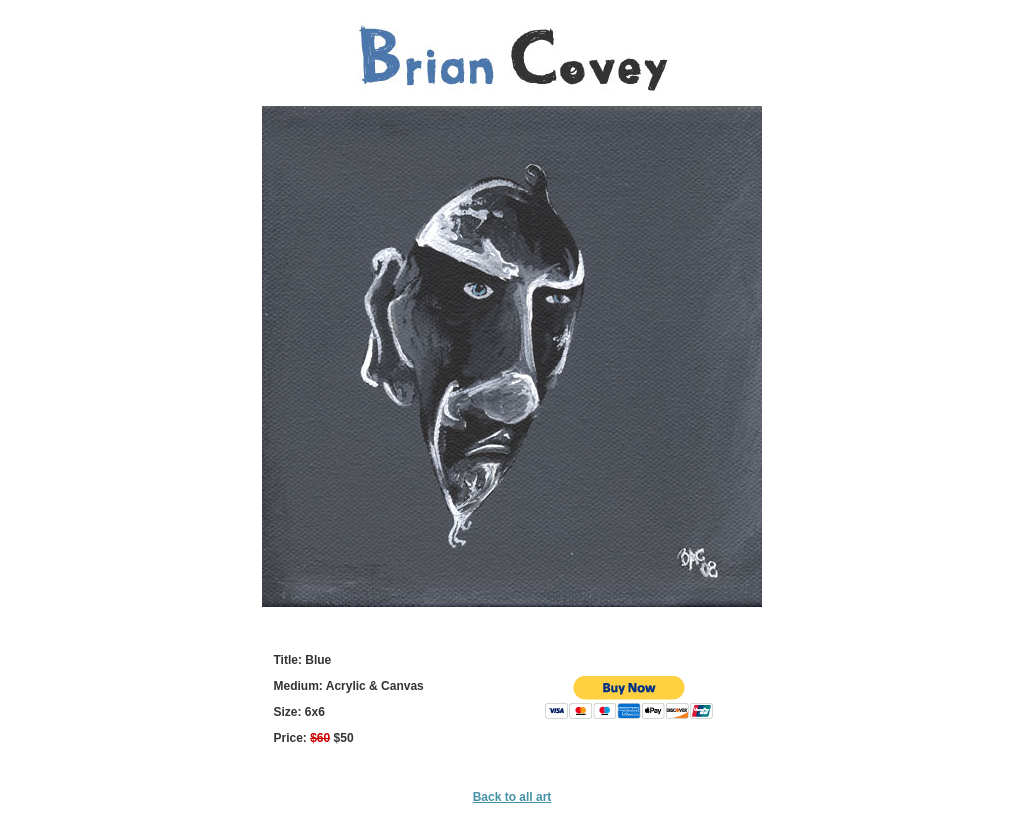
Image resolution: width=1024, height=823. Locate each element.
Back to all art (512, 797)
